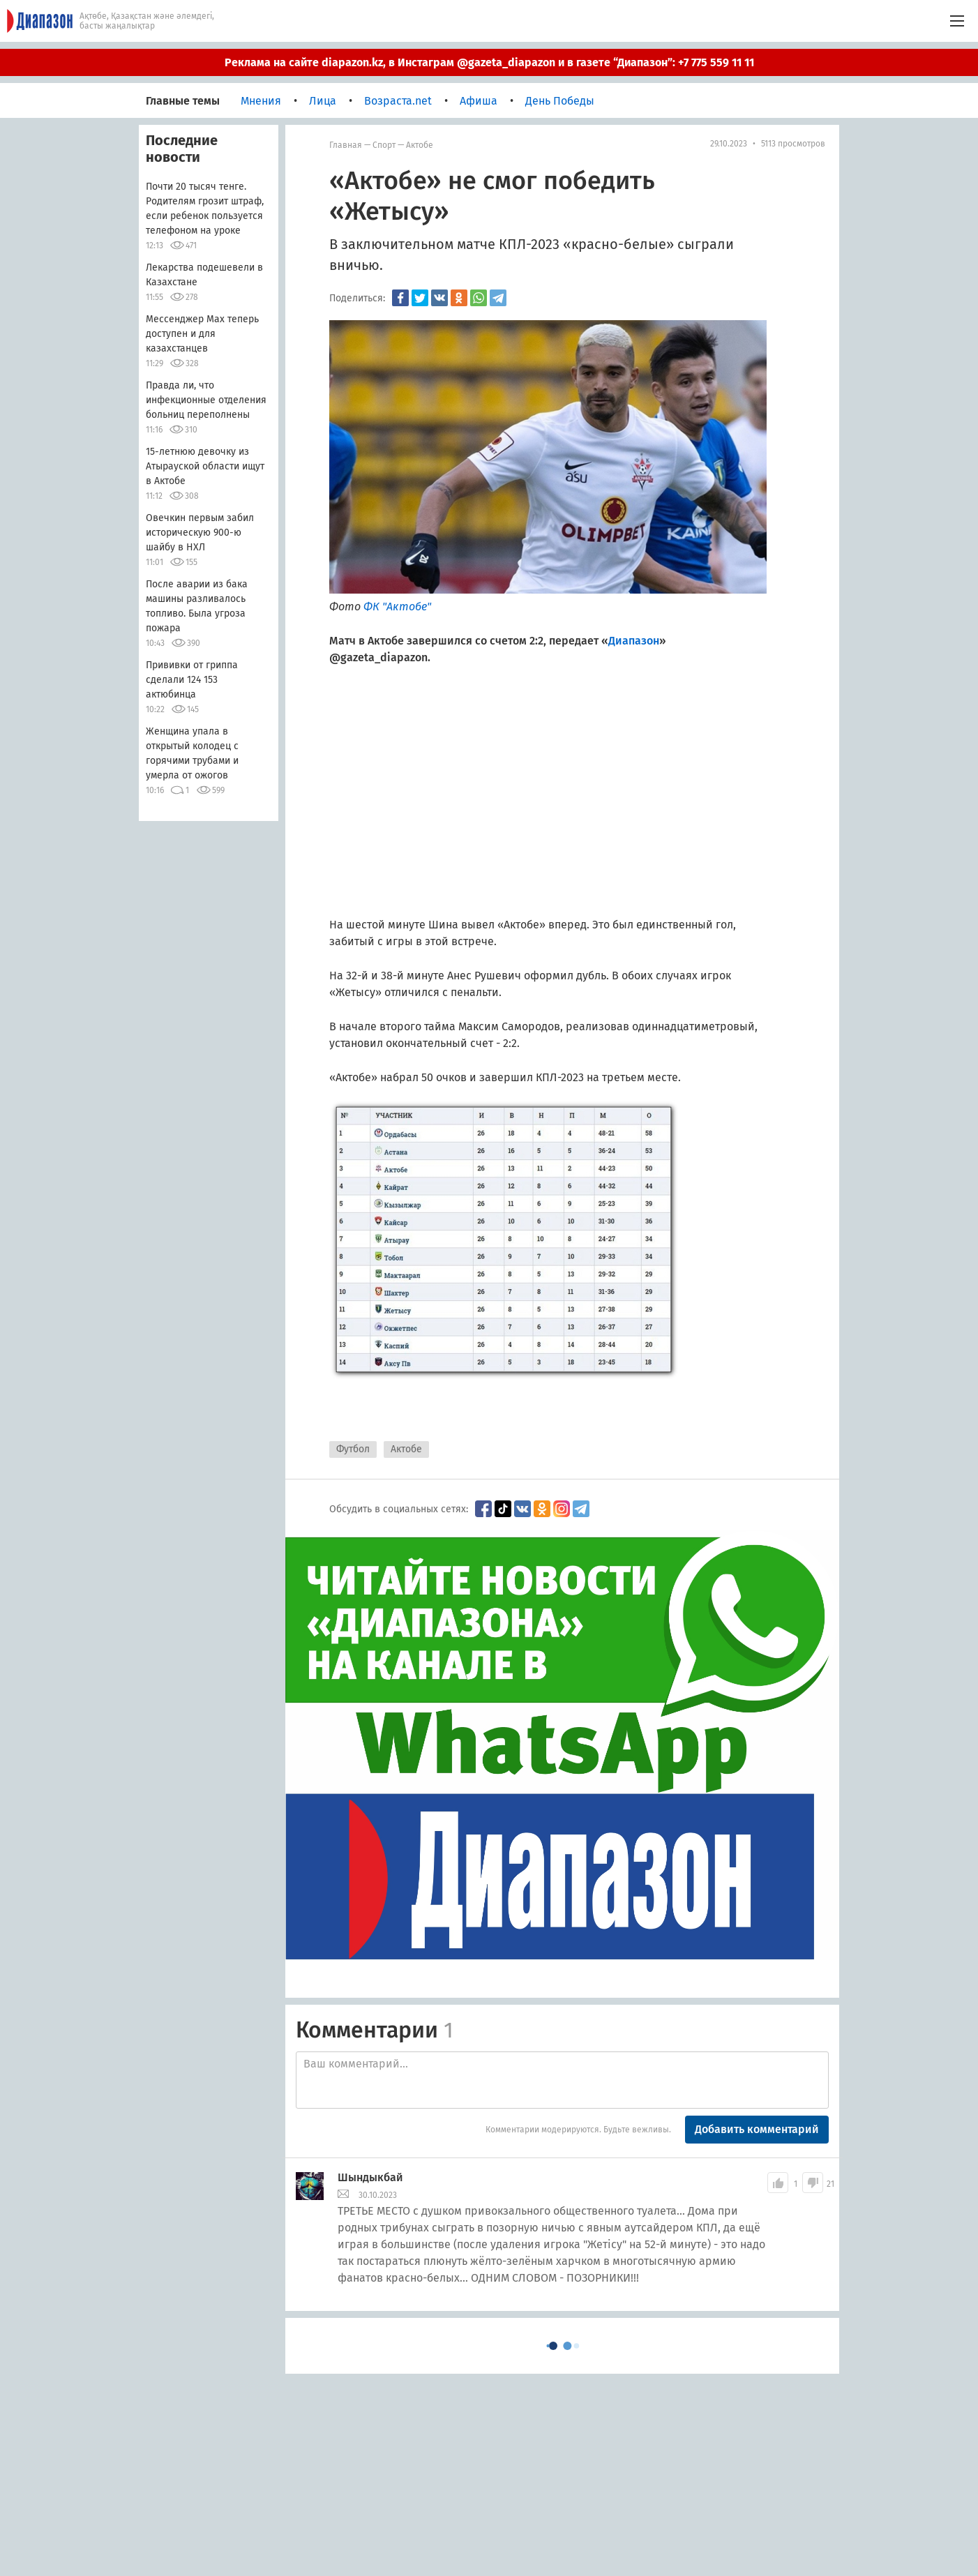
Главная (345, 145)
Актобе (419, 145)
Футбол (353, 1449)
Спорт (384, 145)
